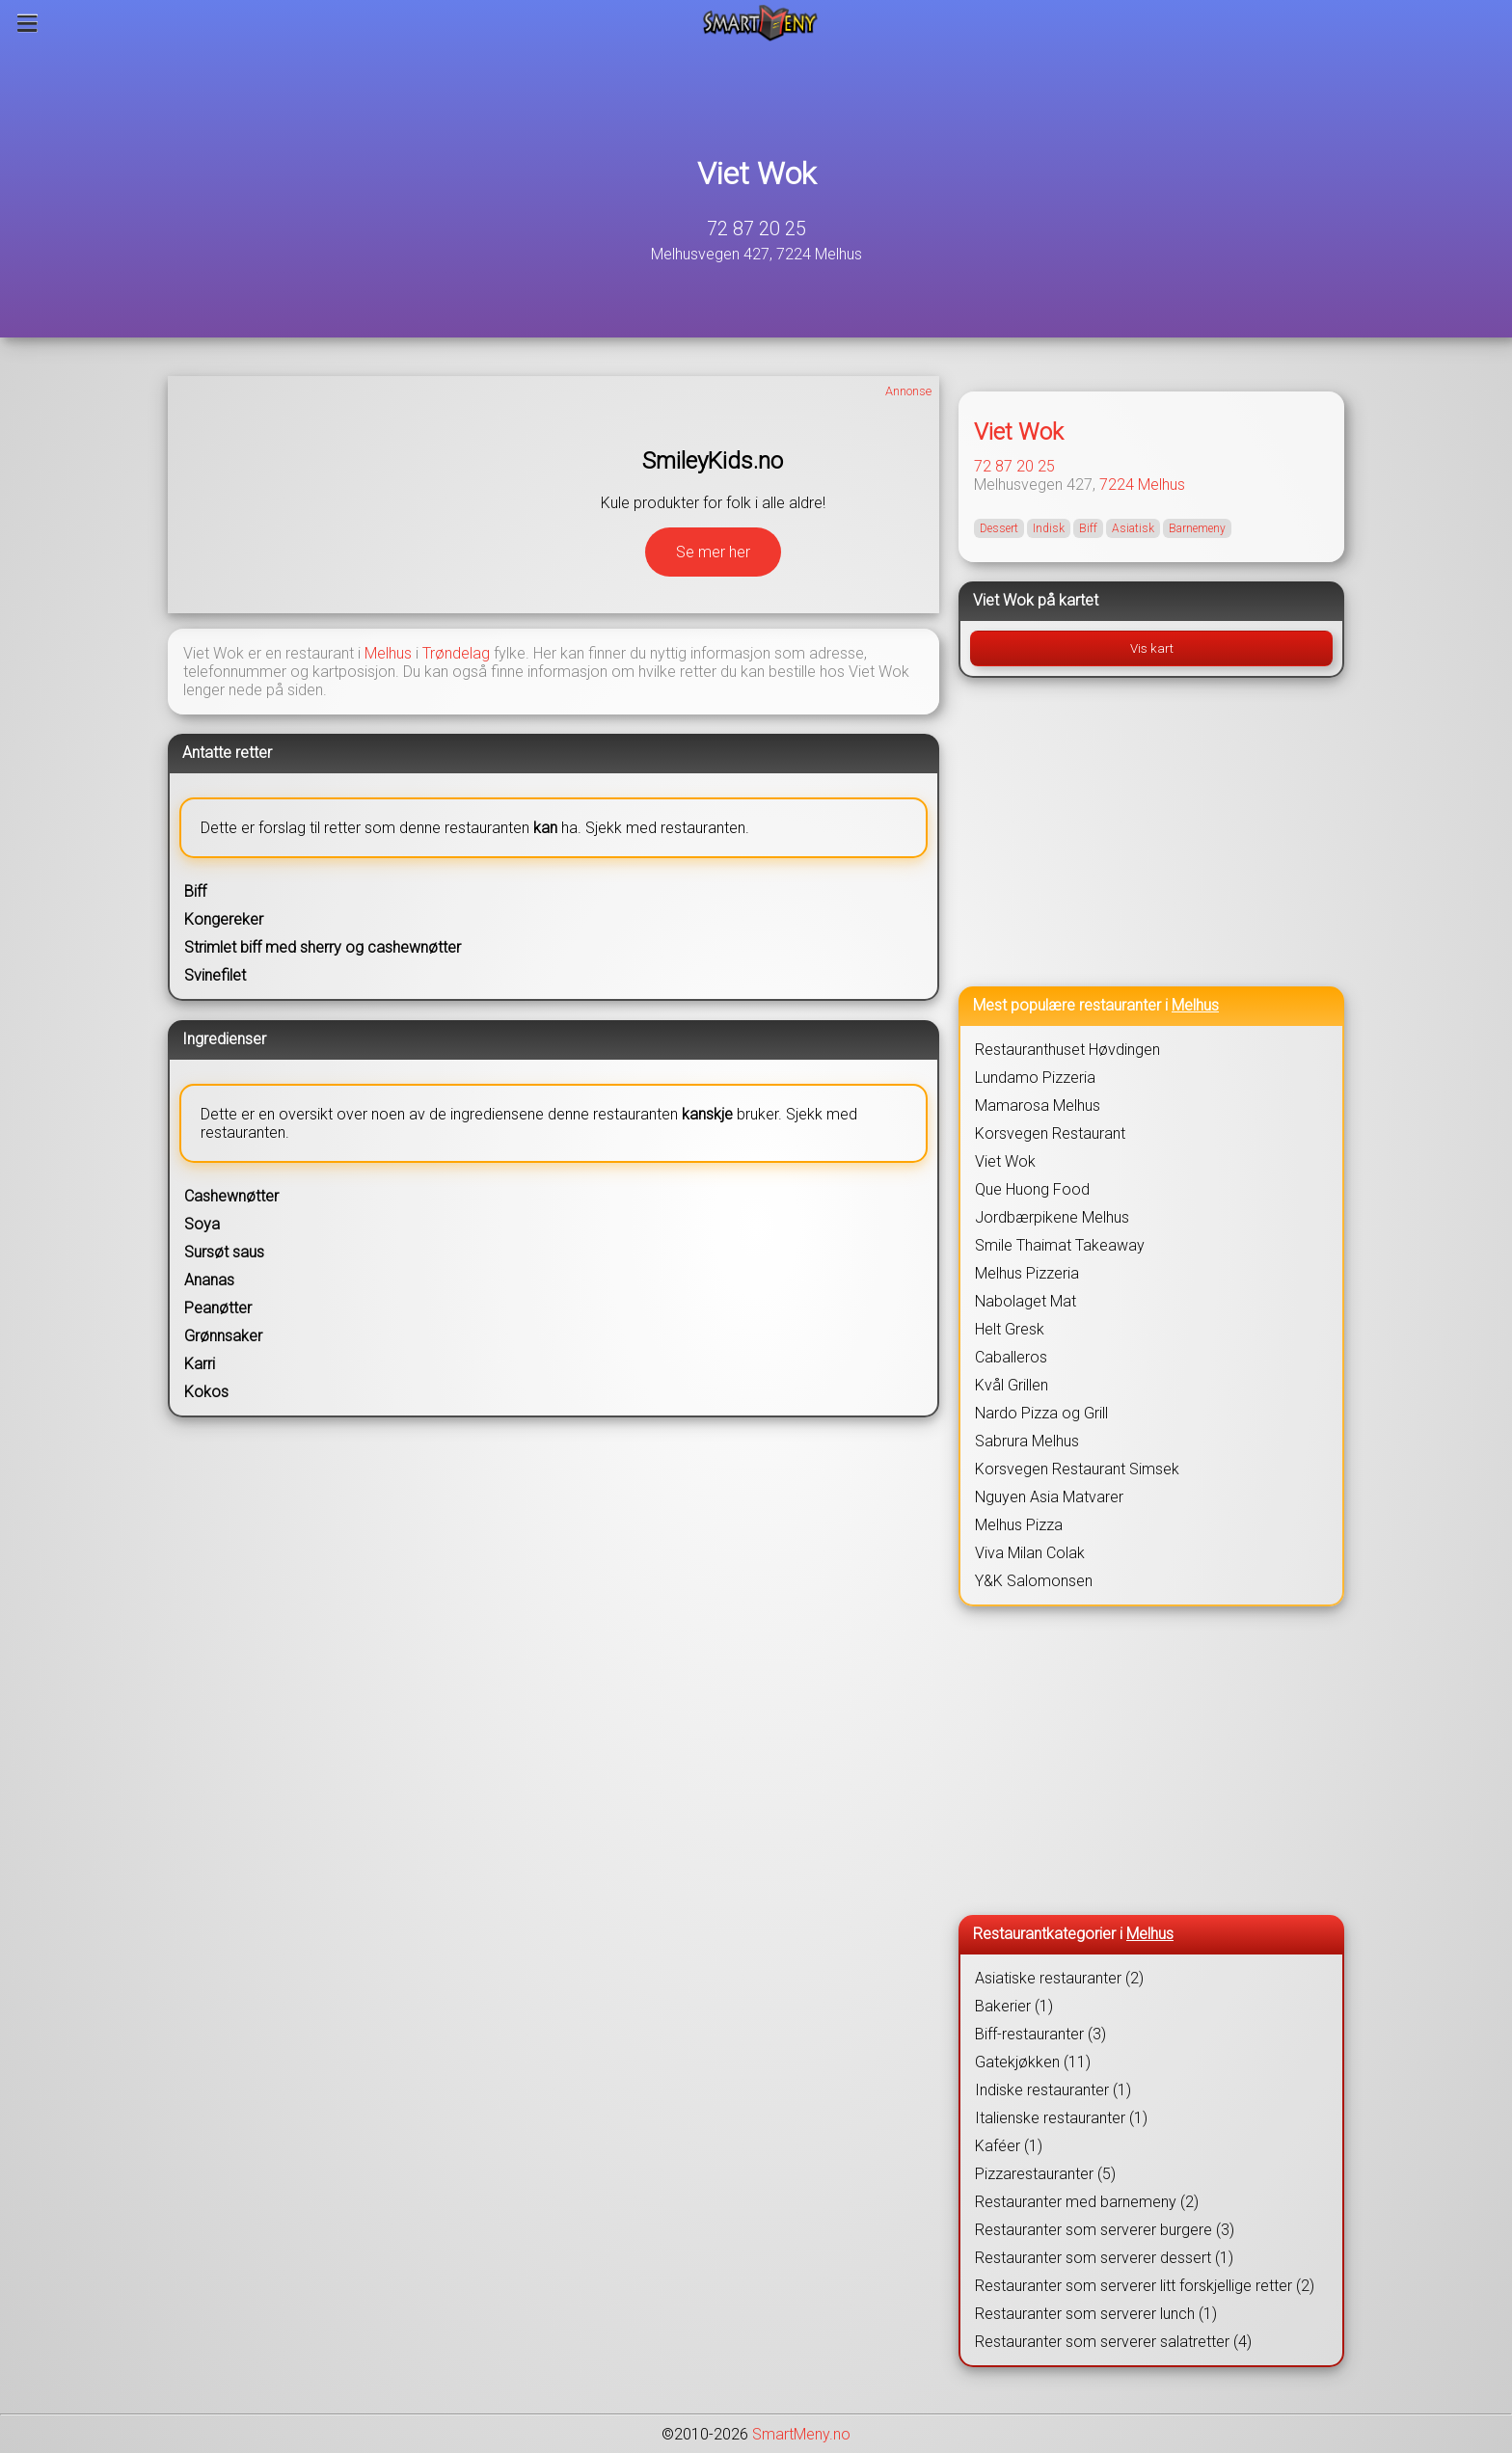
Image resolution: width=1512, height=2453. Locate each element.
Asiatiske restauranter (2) (1059, 1978)
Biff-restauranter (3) (1040, 2034)
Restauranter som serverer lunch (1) (1096, 2314)
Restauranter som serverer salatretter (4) (1113, 2341)
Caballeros (1011, 1357)
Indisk (1049, 528)
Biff (1088, 528)
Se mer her (713, 552)
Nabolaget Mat (1025, 1301)
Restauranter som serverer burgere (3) (1104, 2230)
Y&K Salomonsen (1034, 1581)
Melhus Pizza (1019, 1525)
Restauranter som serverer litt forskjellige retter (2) (1144, 2286)
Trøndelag (456, 653)
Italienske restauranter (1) (1061, 2118)
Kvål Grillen (1011, 1385)
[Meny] (27, 23)
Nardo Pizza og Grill (1041, 1413)
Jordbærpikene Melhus (1052, 1217)
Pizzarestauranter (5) (1045, 2174)
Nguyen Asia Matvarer (1049, 1497)
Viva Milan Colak (1030, 1553)
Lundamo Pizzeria (1035, 1077)
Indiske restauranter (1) (1053, 2090)
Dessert (999, 528)
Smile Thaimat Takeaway (1060, 1245)
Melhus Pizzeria (1027, 1273)
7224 (1116, 484)
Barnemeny (1197, 528)
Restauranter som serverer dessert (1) (1104, 2258)
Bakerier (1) (1014, 2006)
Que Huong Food (1032, 1189)
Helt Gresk (1009, 1329)
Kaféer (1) (1008, 2146)
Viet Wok (756, 173)
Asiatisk (1133, 528)
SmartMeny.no (801, 2434)
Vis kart (1152, 648)
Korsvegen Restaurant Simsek (1077, 1469)
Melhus (388, 653)
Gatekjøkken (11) (1033, 2062)
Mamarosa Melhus (1037, 1105)
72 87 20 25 (756, 228)
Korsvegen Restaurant (1050, 1133)
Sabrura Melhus (1027, 1441)
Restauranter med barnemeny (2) (1087, 2202)
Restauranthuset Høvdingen (1067, 1049)
